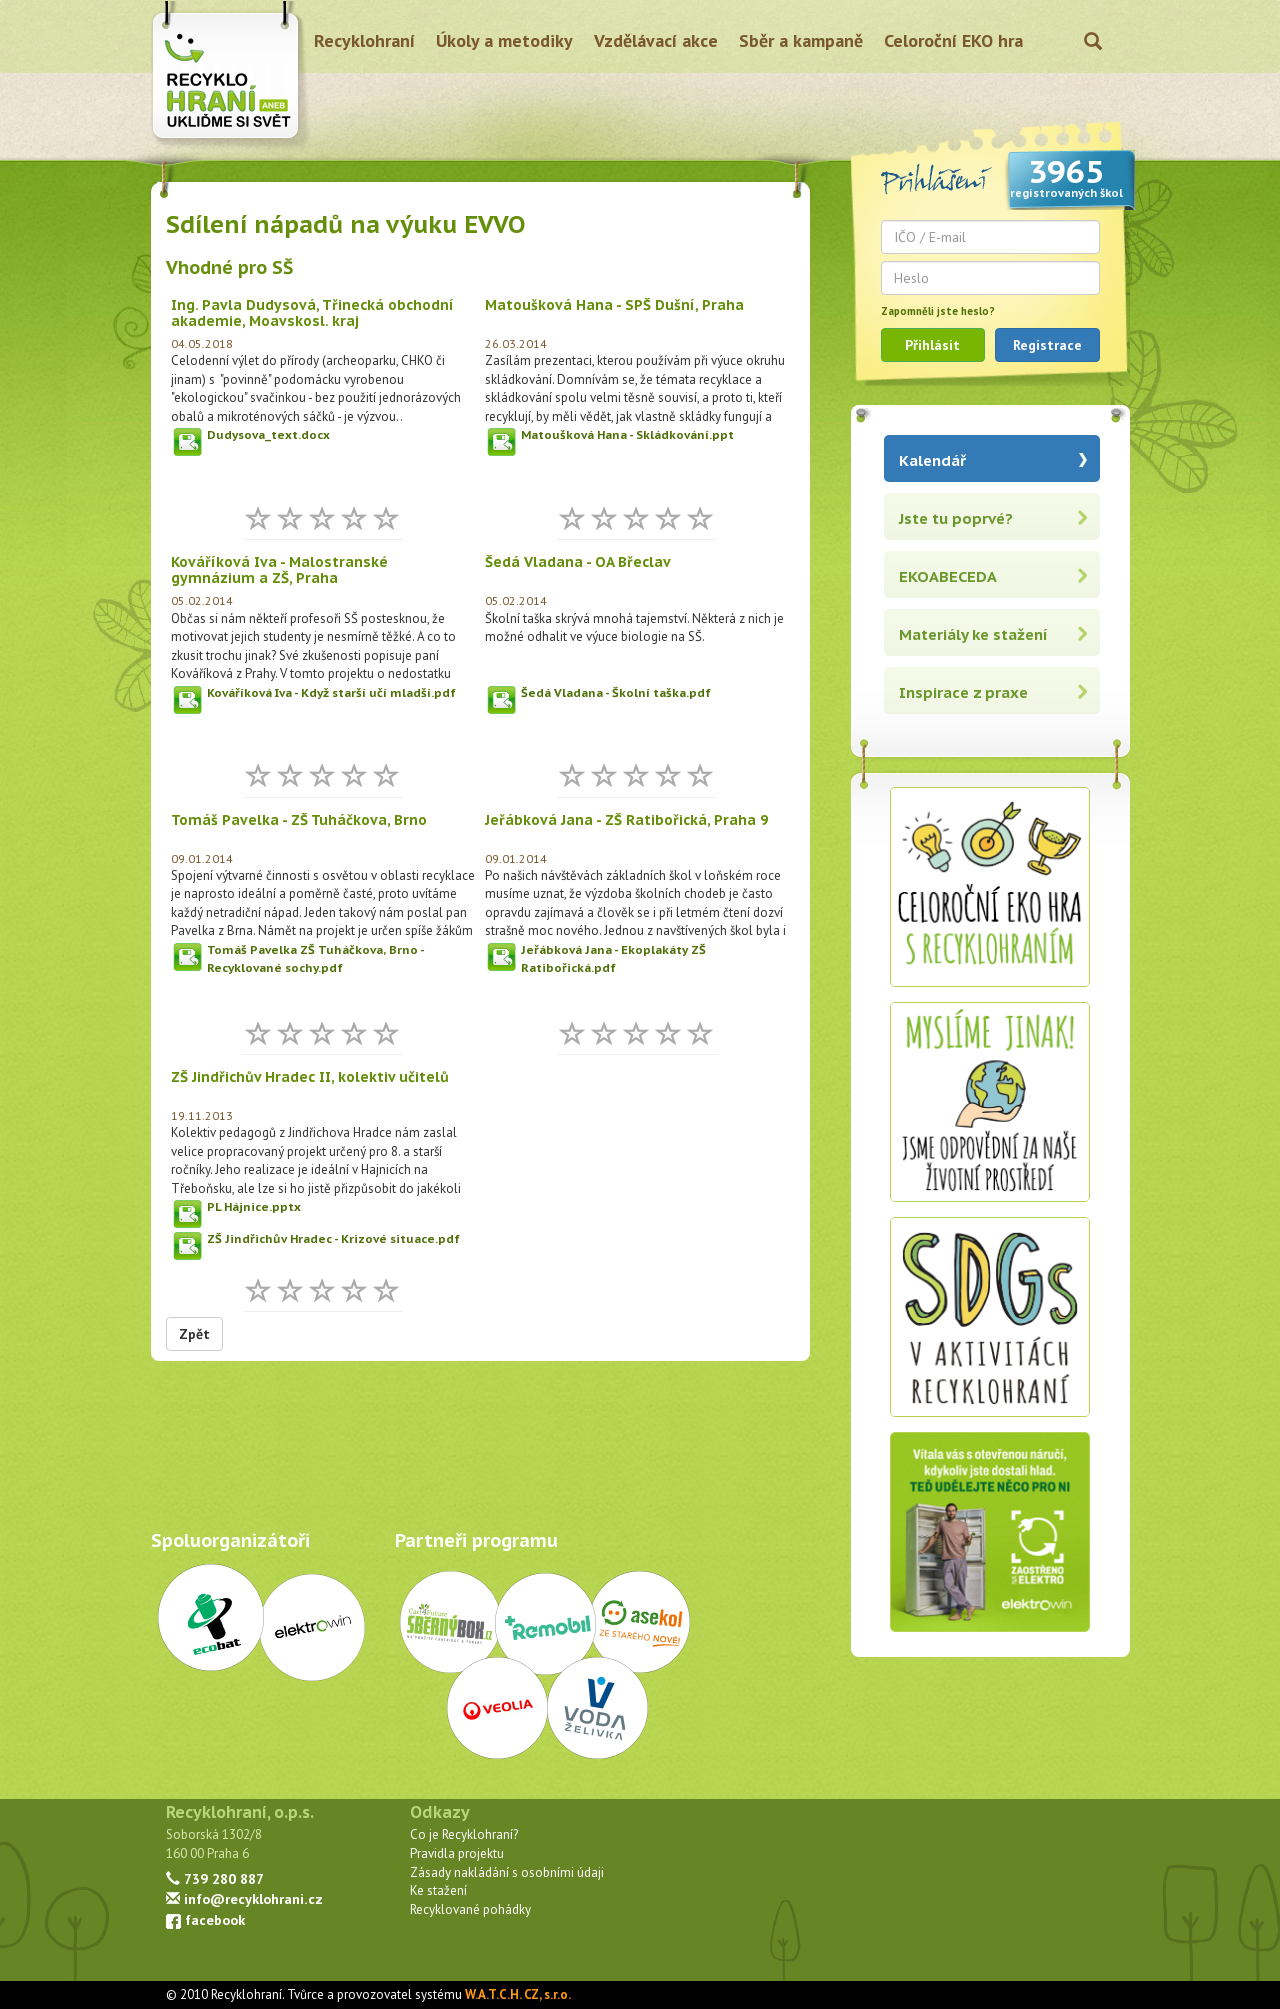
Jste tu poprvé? (956, 518)
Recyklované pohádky (470, 1909)
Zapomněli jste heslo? (938, 311)
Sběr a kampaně (801, 40)
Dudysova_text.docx (268, 434)
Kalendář (932, 460)
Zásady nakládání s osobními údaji (507, 1872)
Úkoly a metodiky (504, 40)
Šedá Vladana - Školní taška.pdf (616, 692)
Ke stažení (438, 1890)
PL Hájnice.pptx (254, 1206)
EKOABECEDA (948, 576)
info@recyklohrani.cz (244, 1898)
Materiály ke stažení (973, 634)
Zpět (194, 1334)
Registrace (1047, 345)
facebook (205, 1919)
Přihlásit (932, 345)
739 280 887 (215, 1878)
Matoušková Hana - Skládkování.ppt (627, 434)
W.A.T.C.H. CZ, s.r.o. (518, 1994)
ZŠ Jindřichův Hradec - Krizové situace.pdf (333, 1238)
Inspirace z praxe (963, 692)
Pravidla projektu (457, 1853)
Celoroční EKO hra (953, 40)
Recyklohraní (364, 40)
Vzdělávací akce (656, 40)
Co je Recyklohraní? (464, 1834)
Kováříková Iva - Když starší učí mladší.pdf (331, 692)
